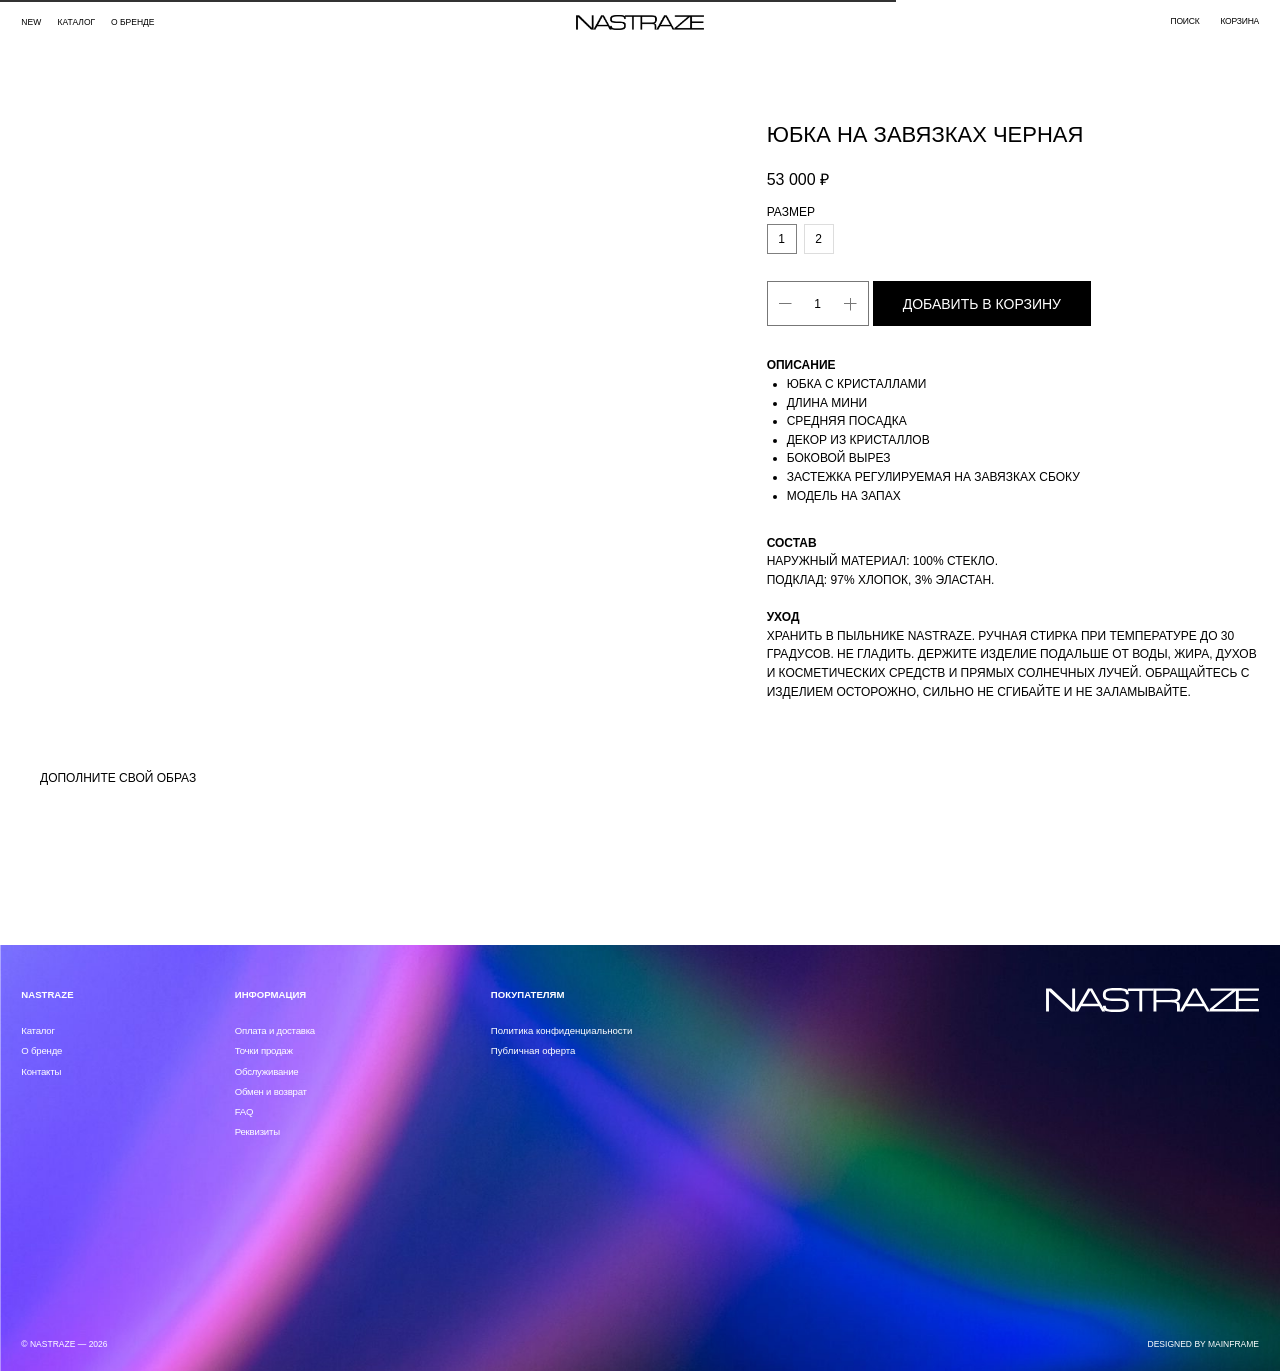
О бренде (133, 22)
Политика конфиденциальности (562, 1030)
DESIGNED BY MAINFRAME (1204, 1344)
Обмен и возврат (271, 1091)
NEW (31, 22)
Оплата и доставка (275, 1030)
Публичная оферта (533, 1050)
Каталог (37, 1030)
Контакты (41, 1071)
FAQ (244, 1111)
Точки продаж (264, 1050)
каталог (77, 22)
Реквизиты (257, 1131)
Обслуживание (267, 1071)
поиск (1184, 21)
